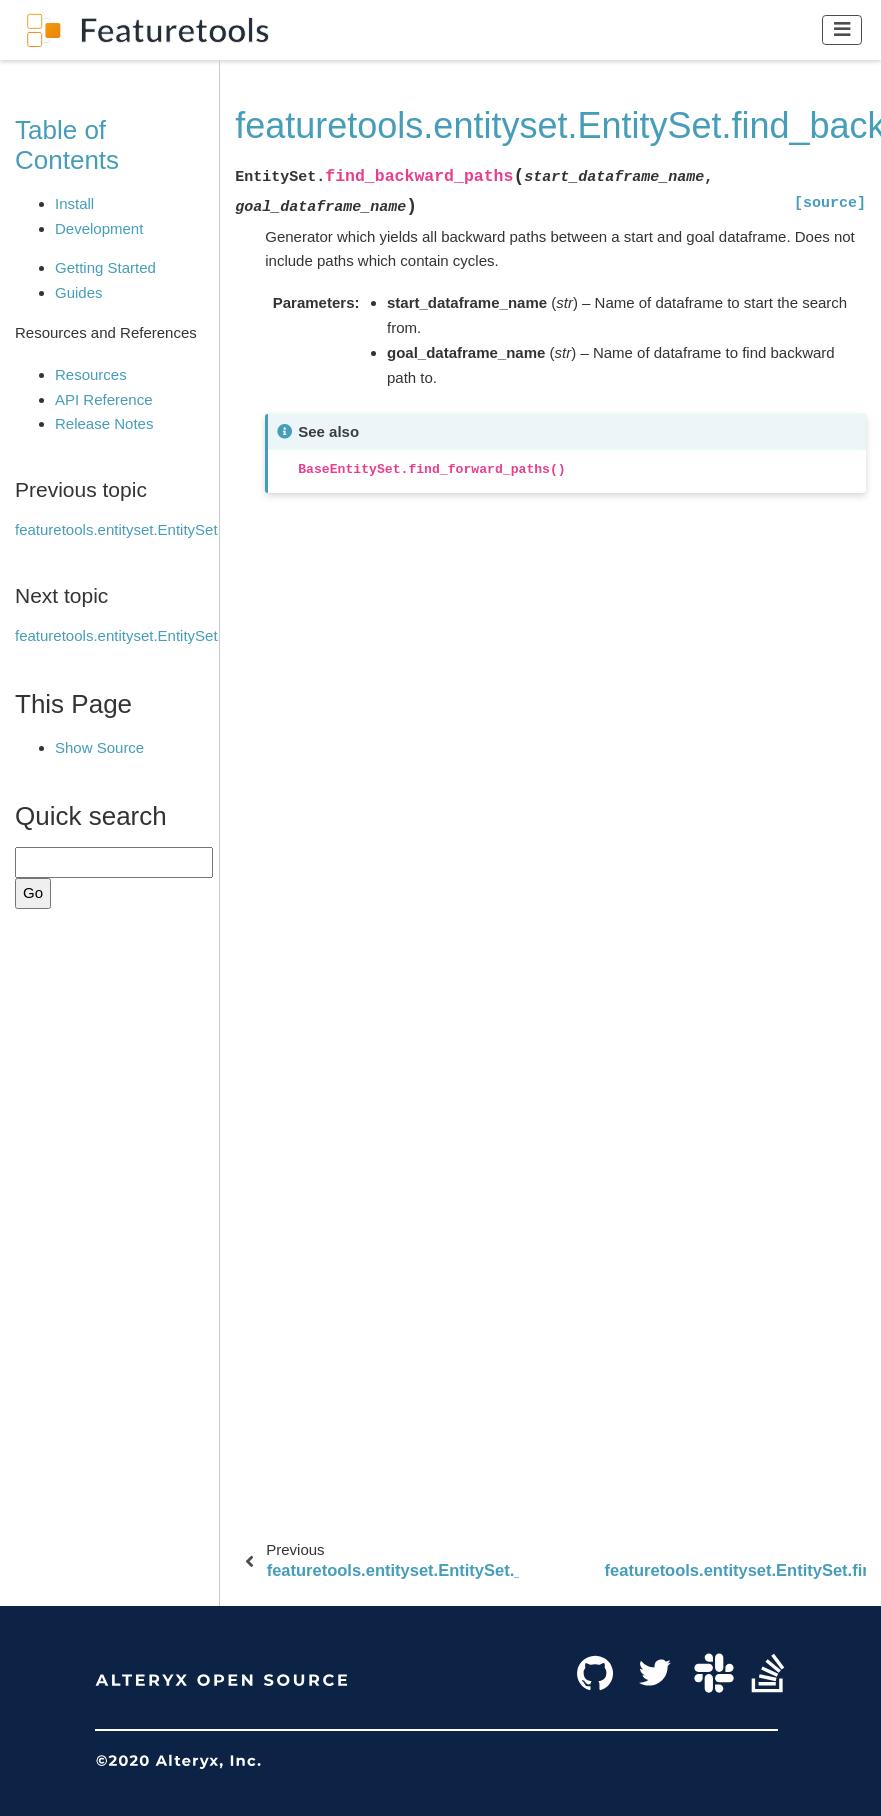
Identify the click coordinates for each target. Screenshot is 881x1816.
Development (99, 228)
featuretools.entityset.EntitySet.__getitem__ (159, 529)
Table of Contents (67, 145)
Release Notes (104, 423)
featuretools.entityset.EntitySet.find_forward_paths (182, 635)
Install (74, 203)
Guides (79, 292)
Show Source (99, 747)
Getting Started (105, 267)
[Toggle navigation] (842, 29)
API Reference (104, 399)
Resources (91, 374)
